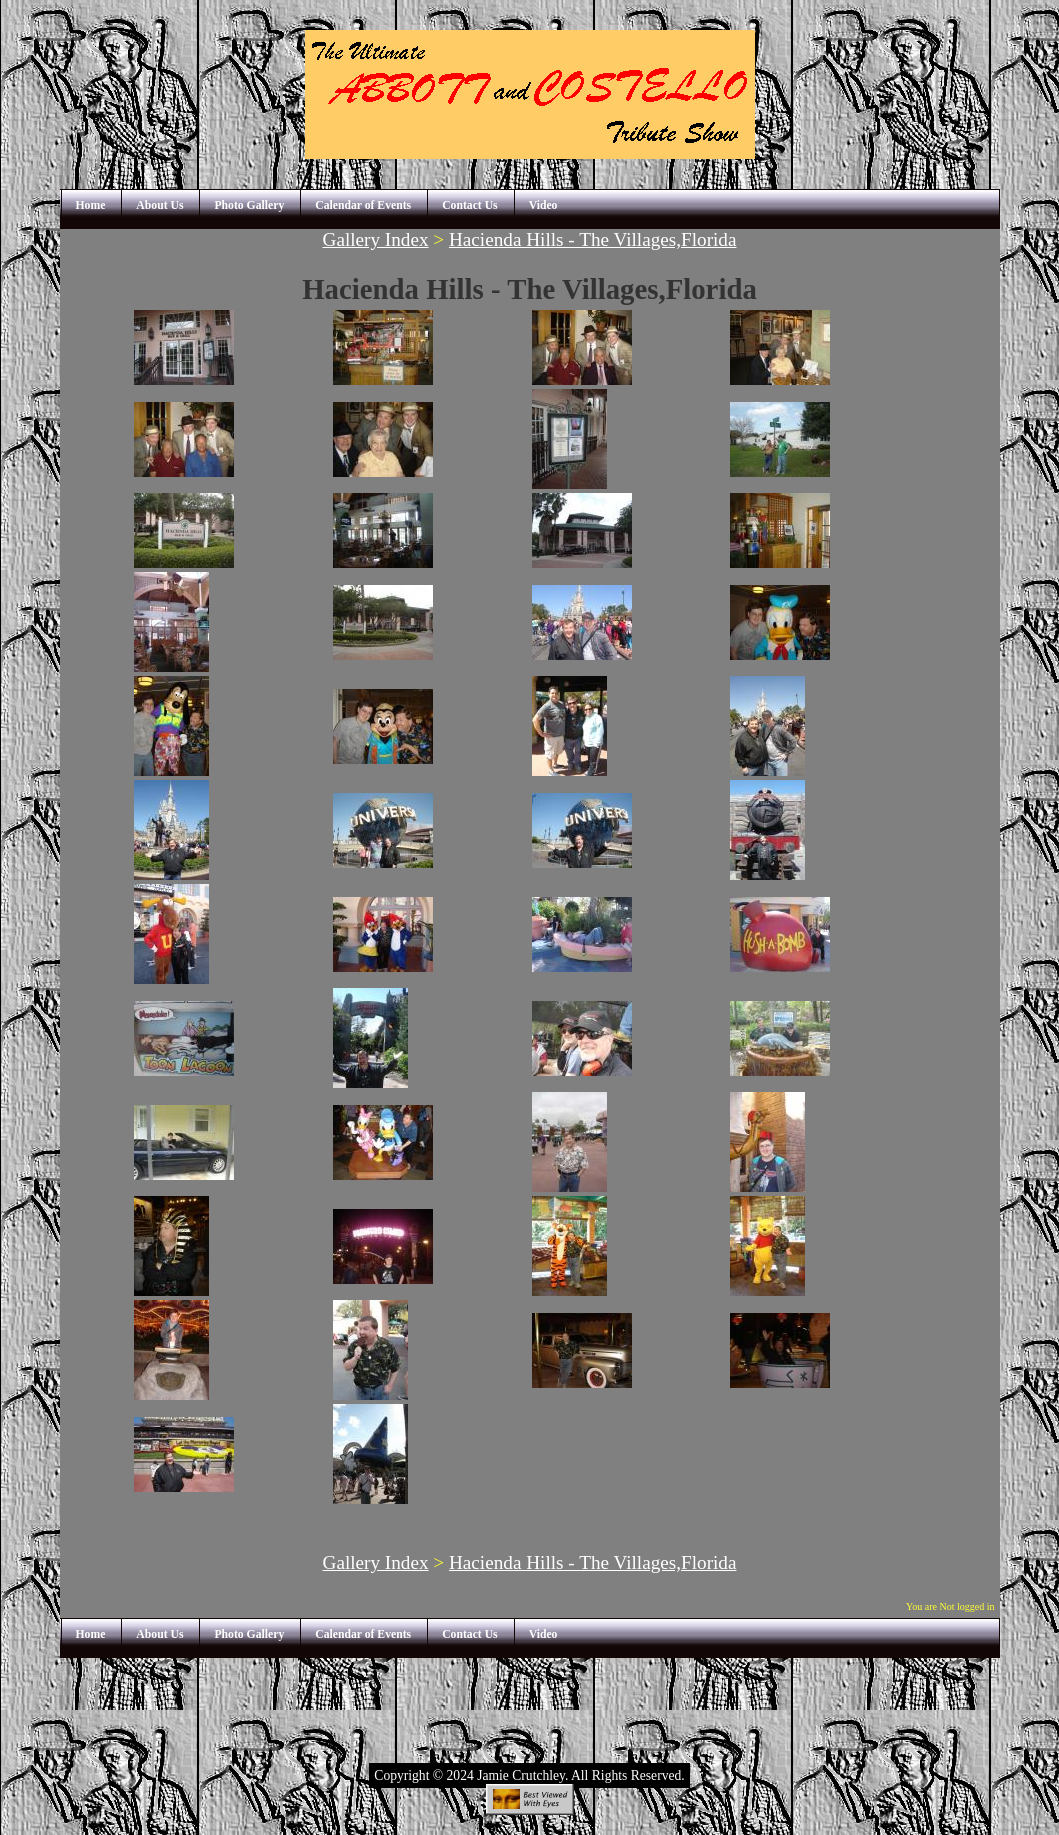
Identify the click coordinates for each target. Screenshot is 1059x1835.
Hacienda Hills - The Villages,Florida (592, 239)
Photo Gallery (249, 205)
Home (91, 205)
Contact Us (470, 205)
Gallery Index (376, 239)
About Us (159, 205)
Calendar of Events (363, 205)
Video (543, 205)
